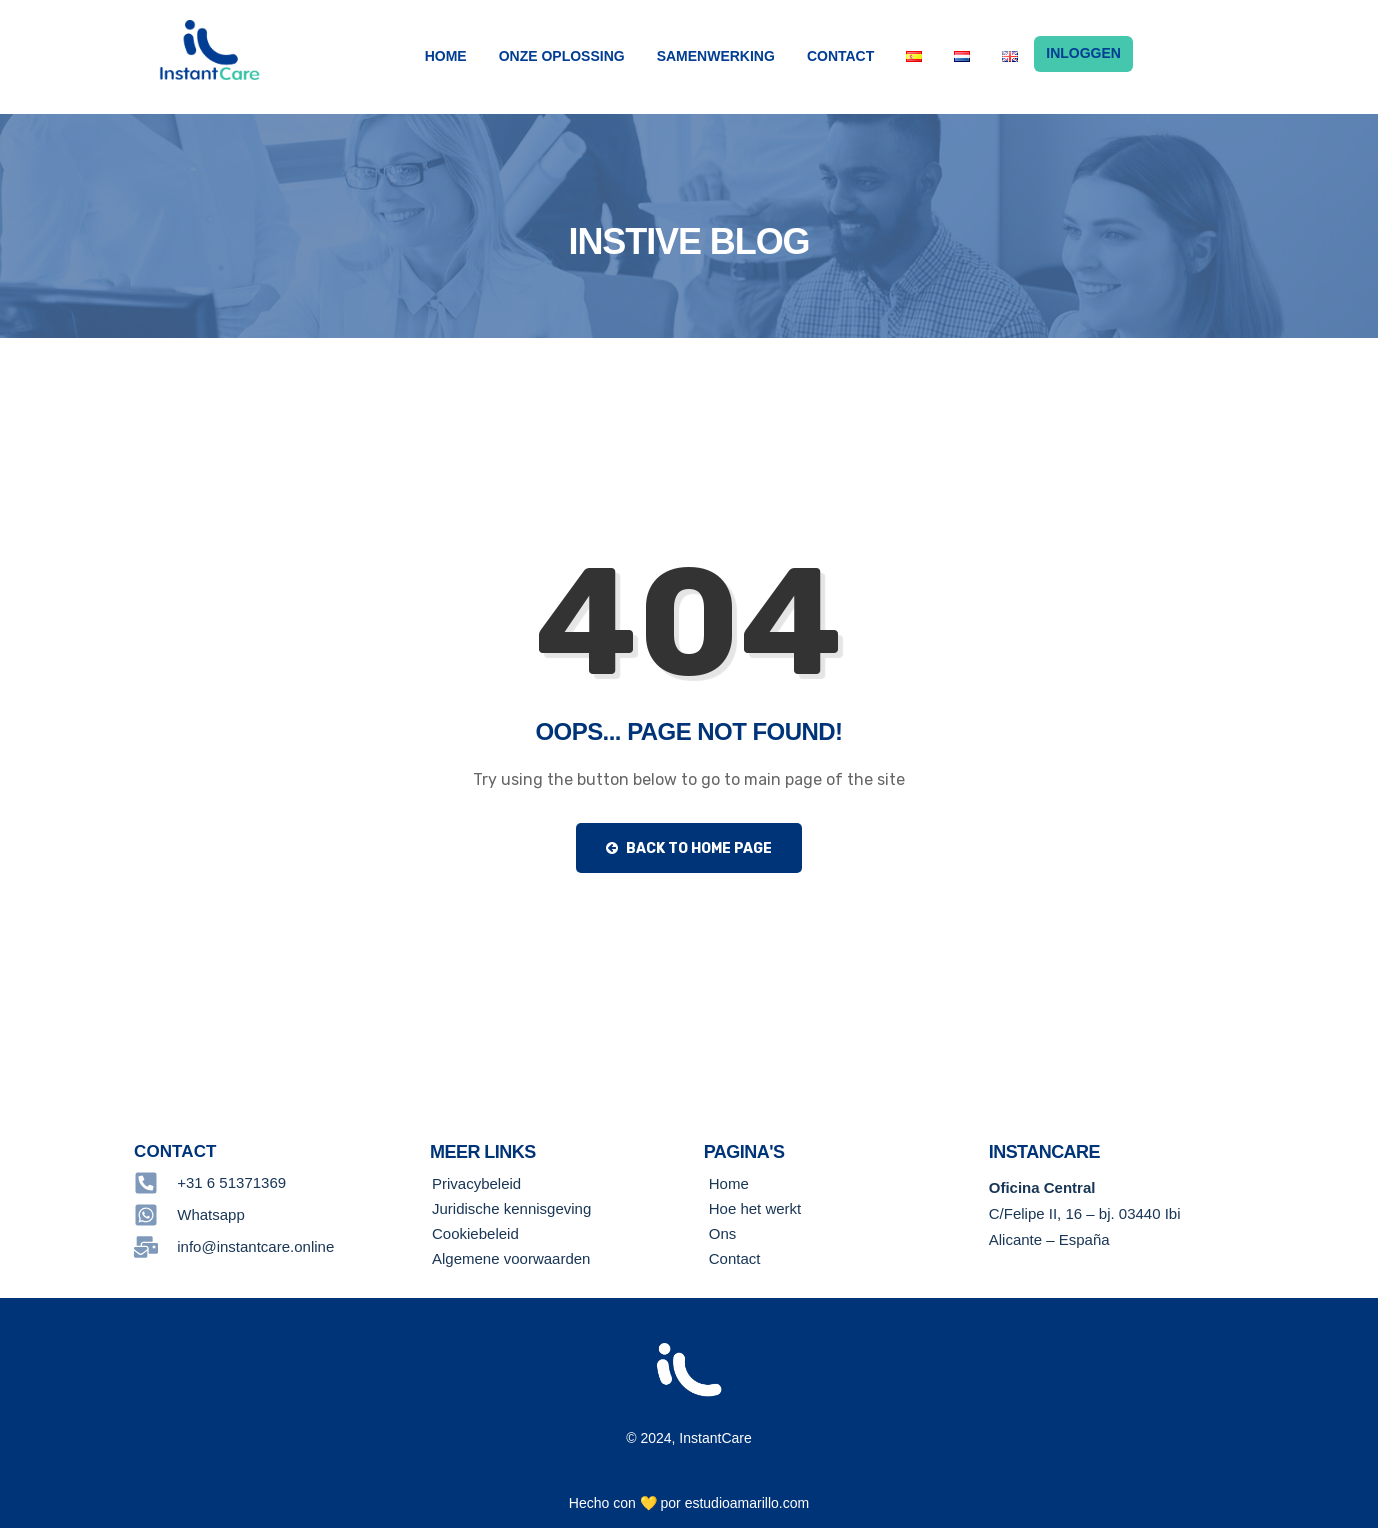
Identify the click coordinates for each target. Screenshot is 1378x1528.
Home (446, 56)
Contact (840, 56)
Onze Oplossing (562, 56)
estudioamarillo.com (747, 1503)
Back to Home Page (689, 848)
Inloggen (1083, 53)
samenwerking (716, 56)
